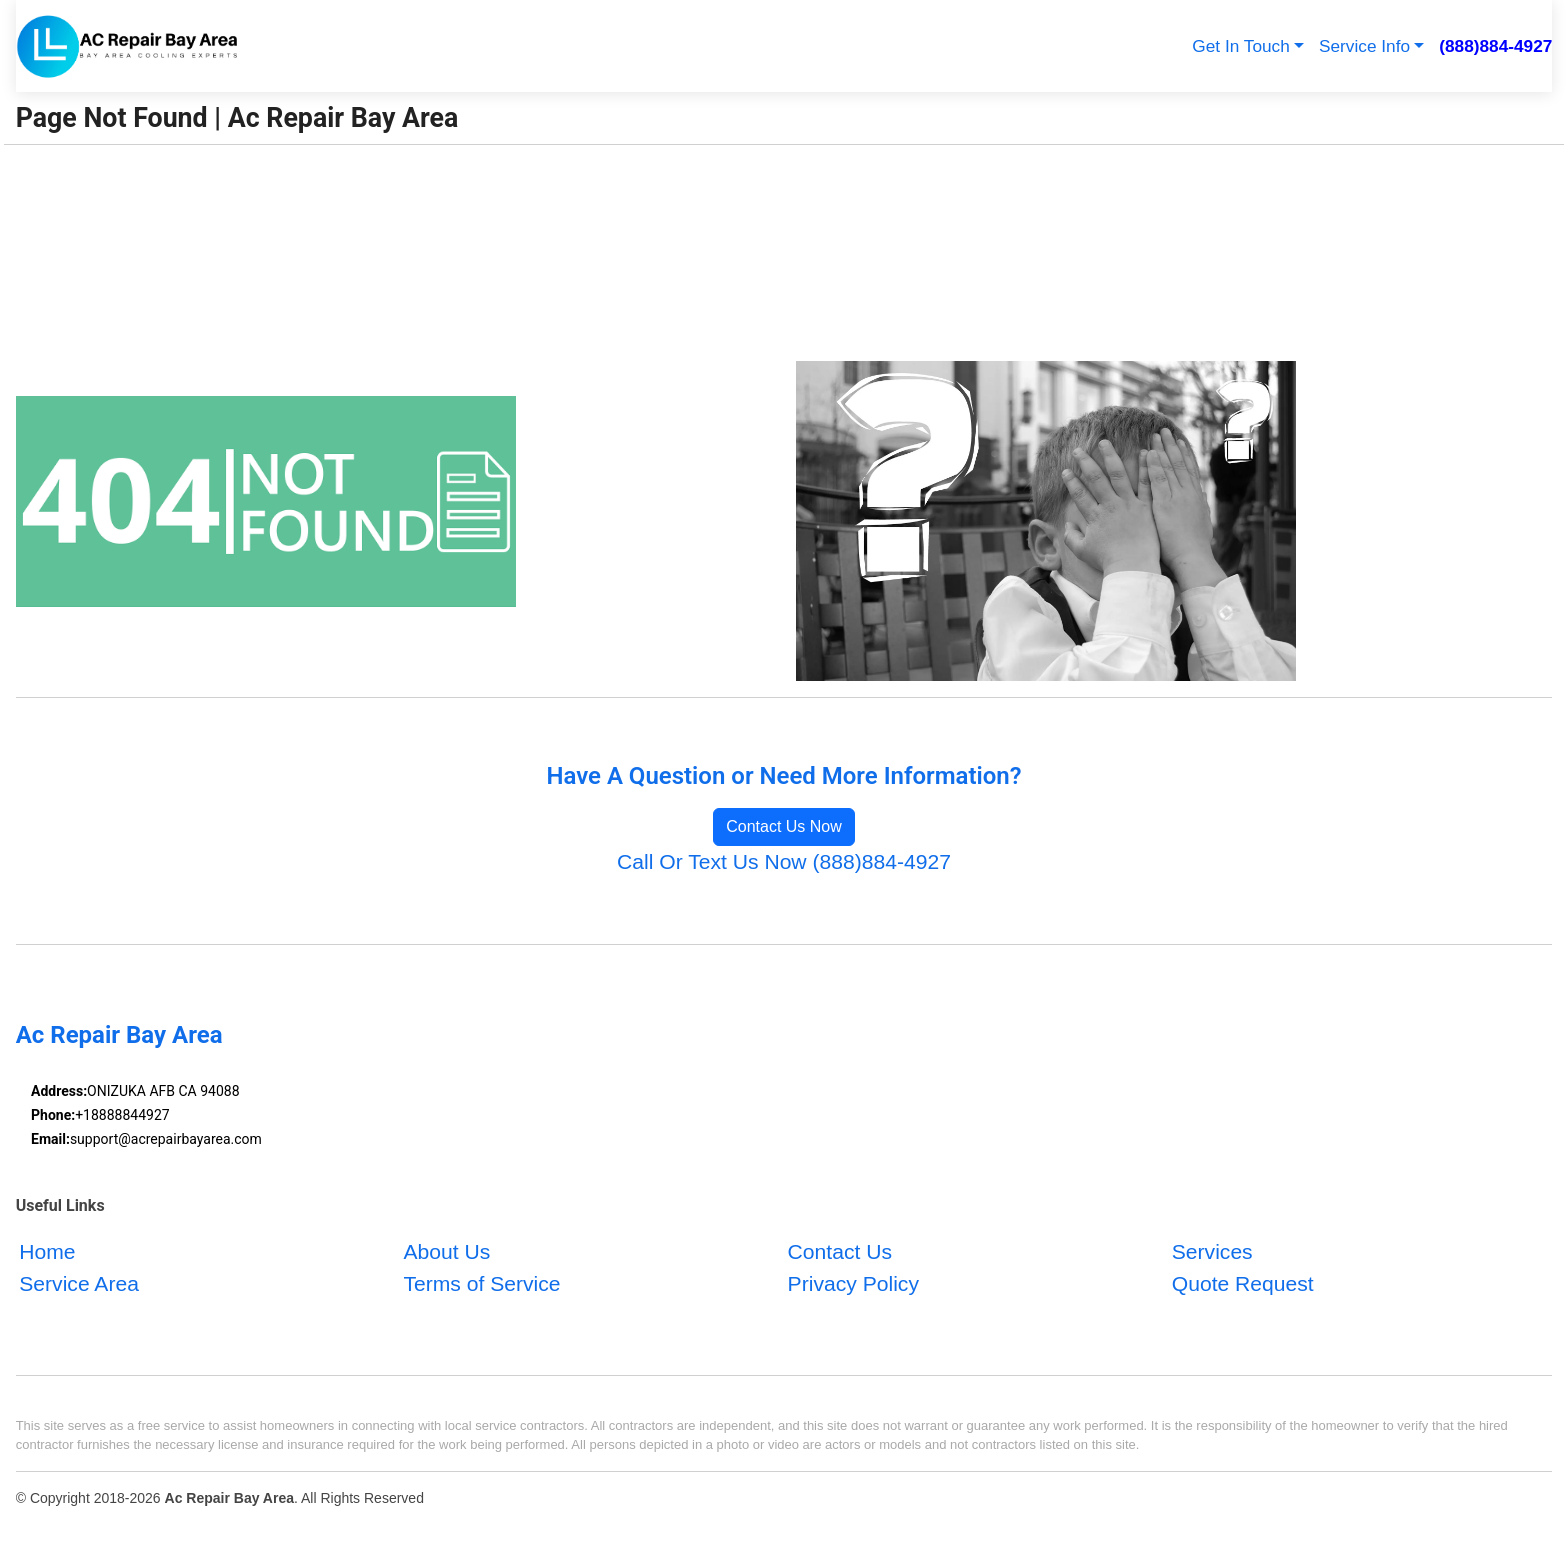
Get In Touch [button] (1240, 46)
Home (47, 1251)
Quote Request (1243, 1282)
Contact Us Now (784, 826)
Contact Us (840, 1251)
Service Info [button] (1364, 46)
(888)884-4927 (1495, 46)
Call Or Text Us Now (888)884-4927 (784, 861)
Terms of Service (481, 1282)
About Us (446, 1251)
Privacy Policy (853, 1282)
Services (1212, 1251)
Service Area (79, 1282)
